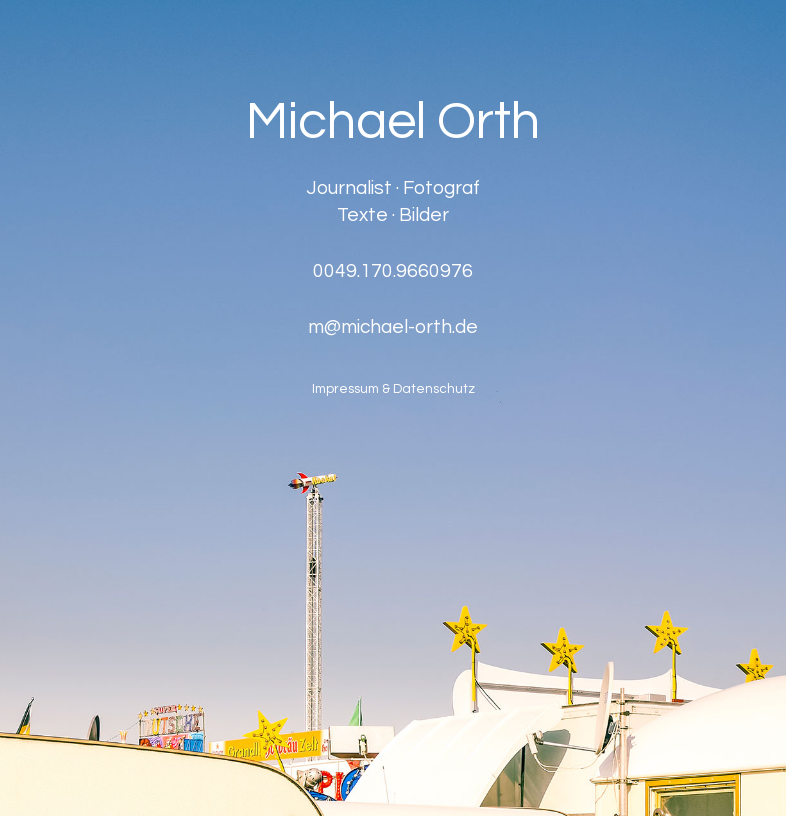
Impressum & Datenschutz (393, 390)
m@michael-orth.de (393, 326)
